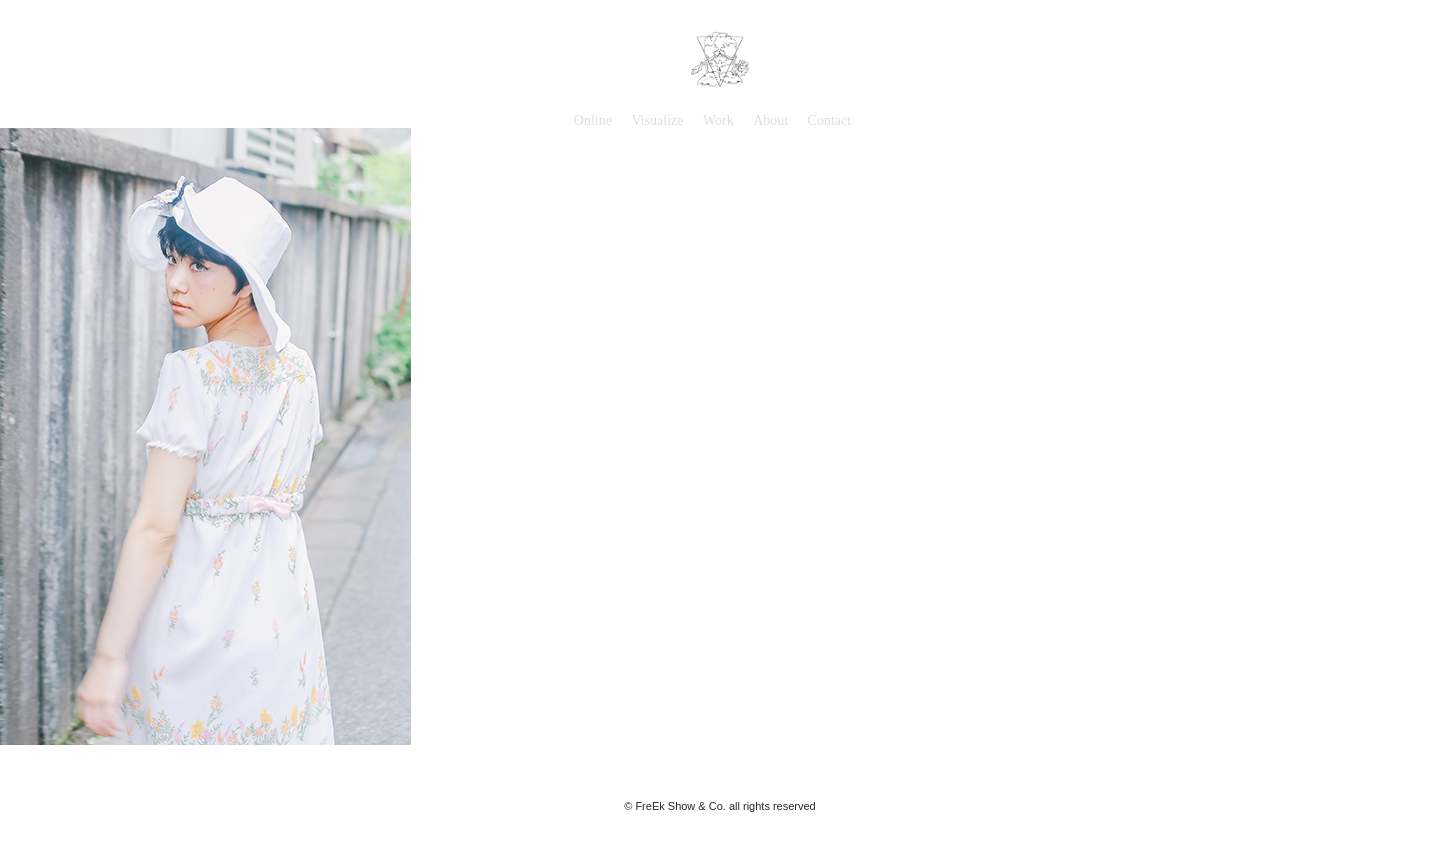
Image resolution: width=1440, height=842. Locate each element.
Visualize (657, 120)
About (770, 120)
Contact (830, 120)
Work (718, 120)
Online (593, 120)
